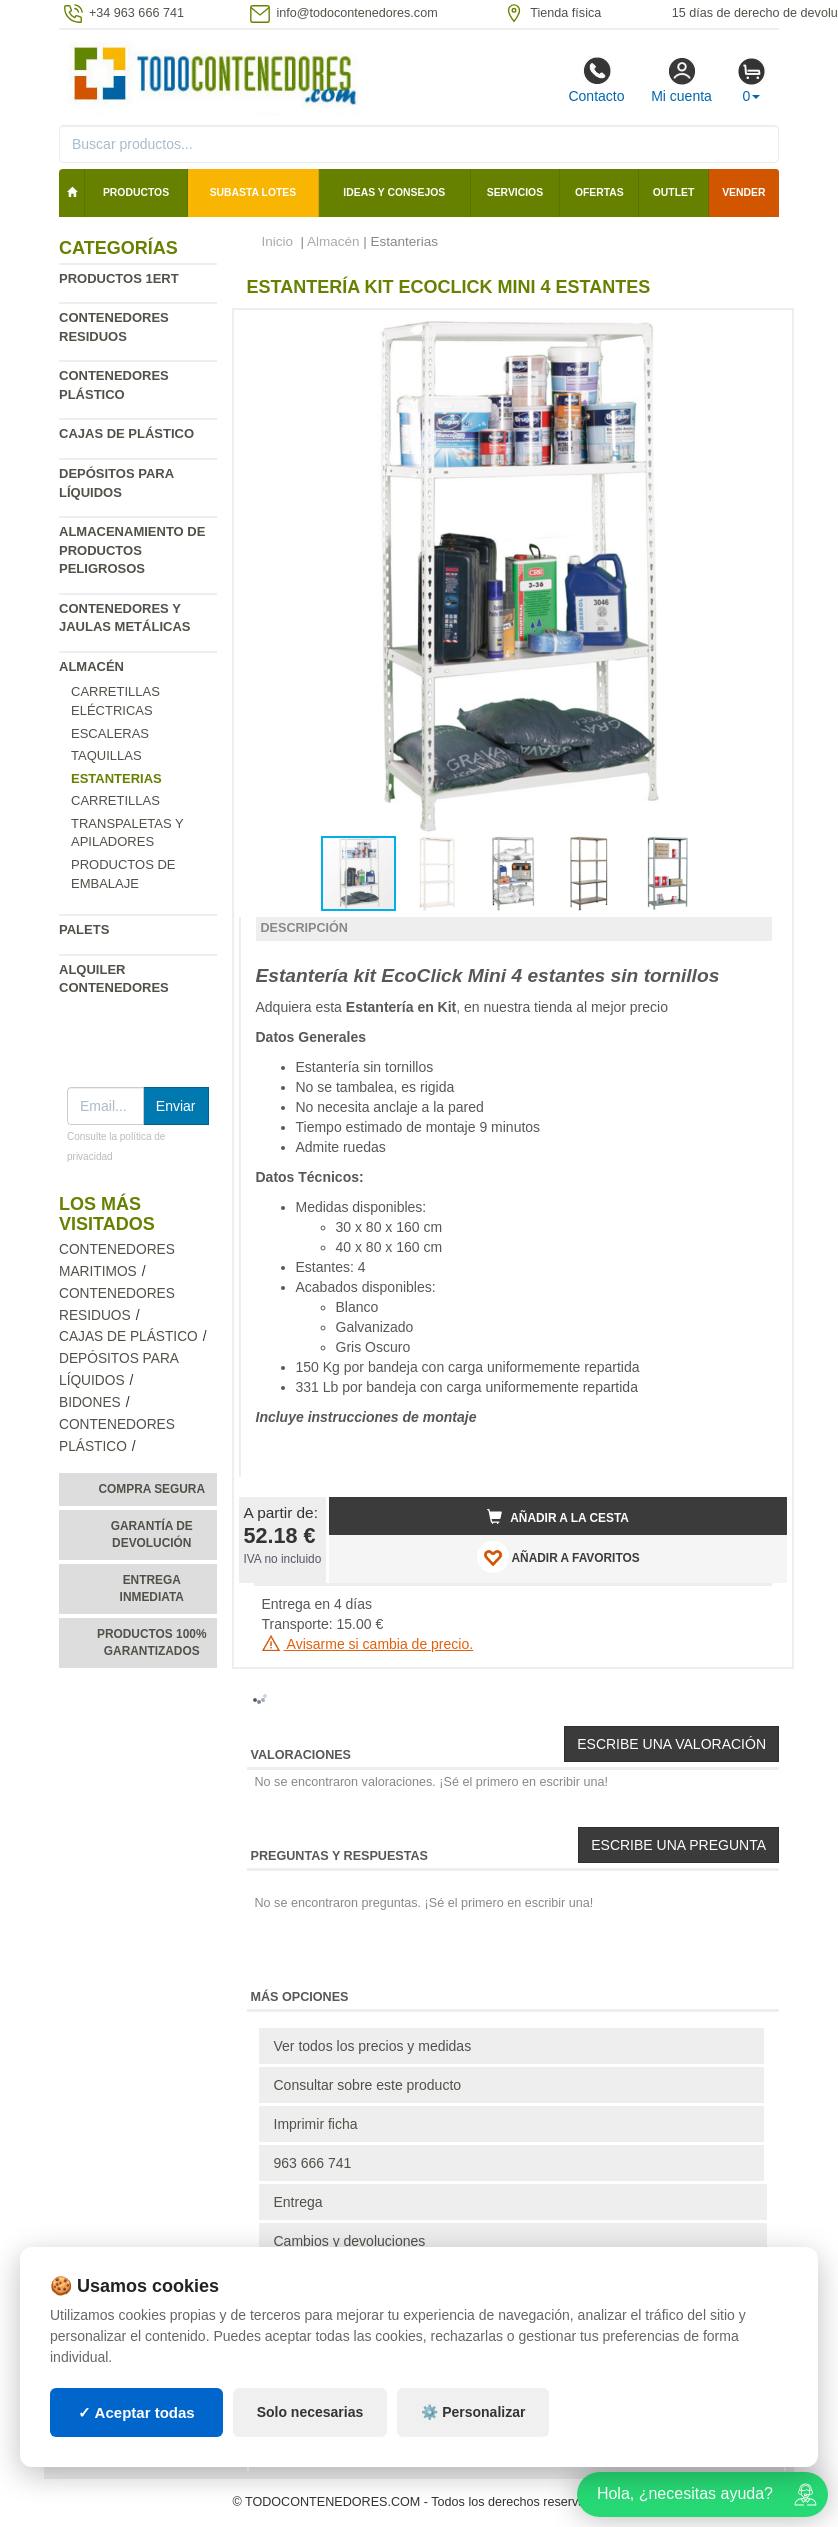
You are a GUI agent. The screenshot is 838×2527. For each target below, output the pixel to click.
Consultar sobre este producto (368, 2085)
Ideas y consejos (394, 192)
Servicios (515, 192)
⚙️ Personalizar (473, 2412)
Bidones (90, 1402)
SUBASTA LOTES (253, 192)
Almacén (91, 666)
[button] (754, 333)
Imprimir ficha (316, 2124)
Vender (743, 192)
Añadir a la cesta (558, 1517)
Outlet (674, 192)
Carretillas (115, 800)
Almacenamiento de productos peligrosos (132, 550)
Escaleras (110, 733)
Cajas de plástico (126, 433)
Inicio (278, 241)
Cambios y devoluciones (350, 2241)
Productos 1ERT (119, 278)
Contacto (596, 80)
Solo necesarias (310, 2412)
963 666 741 (313, 2163)
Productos (136, 192)
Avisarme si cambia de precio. (368, 1644)
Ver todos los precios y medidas (373, 2046)
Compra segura (151, 1489)
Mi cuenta (681, 80)
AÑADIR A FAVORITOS (558, 1557)
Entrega (298, 2202)
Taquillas (106, 755)
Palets (84, 929)
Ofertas (599, 192)
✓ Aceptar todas (136, 2412)
